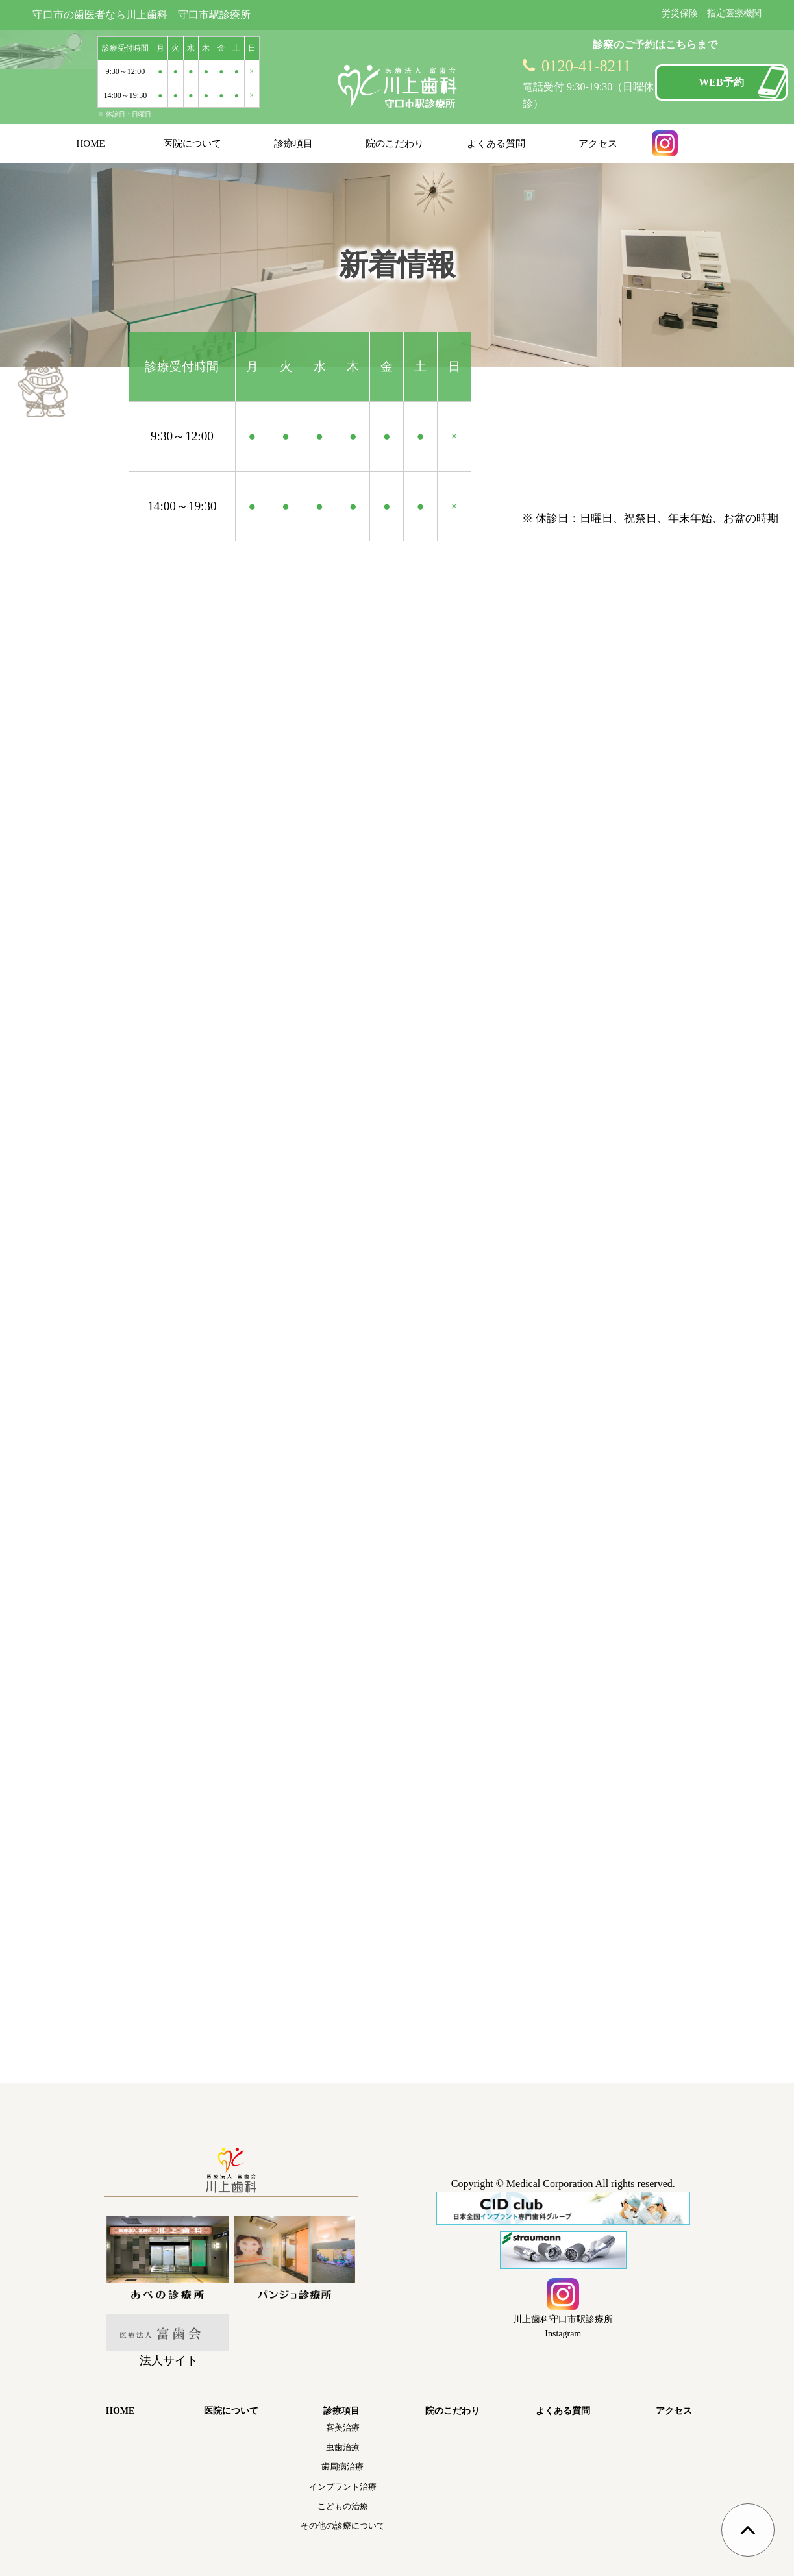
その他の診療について (343, 2526)
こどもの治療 (342, 2506)
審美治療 (343, 2428)
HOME (91, 143)
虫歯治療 (343, 2447)
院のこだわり (395, 143)
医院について (192, 143)
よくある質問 (496, 143)
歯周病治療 (342, 2466)
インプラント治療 (343, 2487)
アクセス (597, 143)
